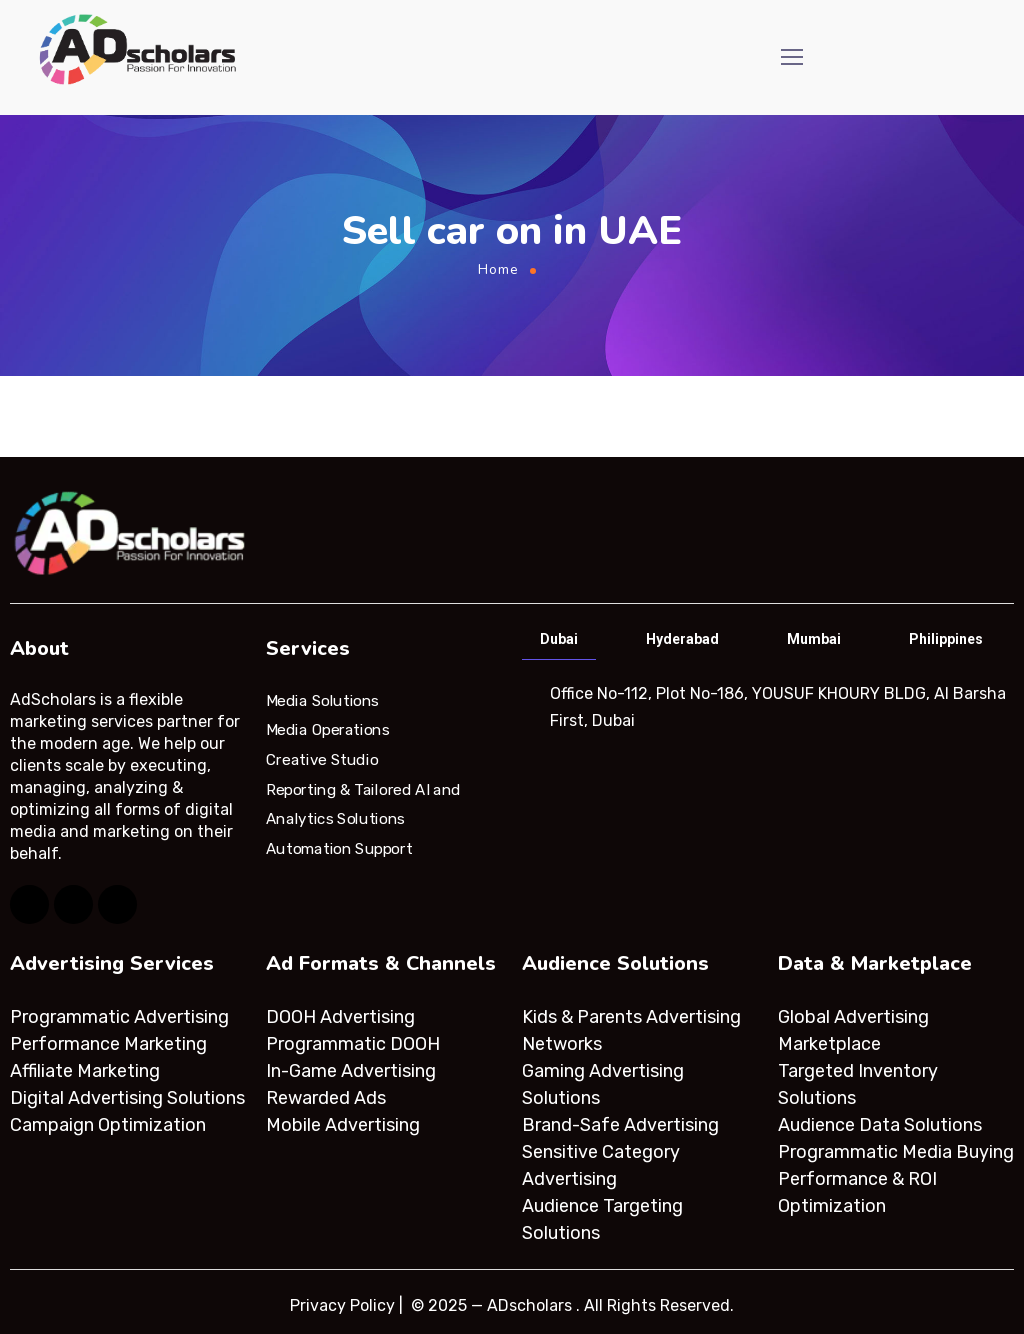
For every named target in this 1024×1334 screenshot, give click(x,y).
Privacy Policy (342, 1305)
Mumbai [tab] (814, 639)
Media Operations (328, 730)
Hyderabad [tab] (682, 639)
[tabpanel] (766, 707)
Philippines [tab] (946, 639)
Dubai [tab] (559, 639)
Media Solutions (322, 700)
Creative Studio (322, 760)
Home (498, 269)
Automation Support (339, 849)
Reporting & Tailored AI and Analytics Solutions (363, 804)
